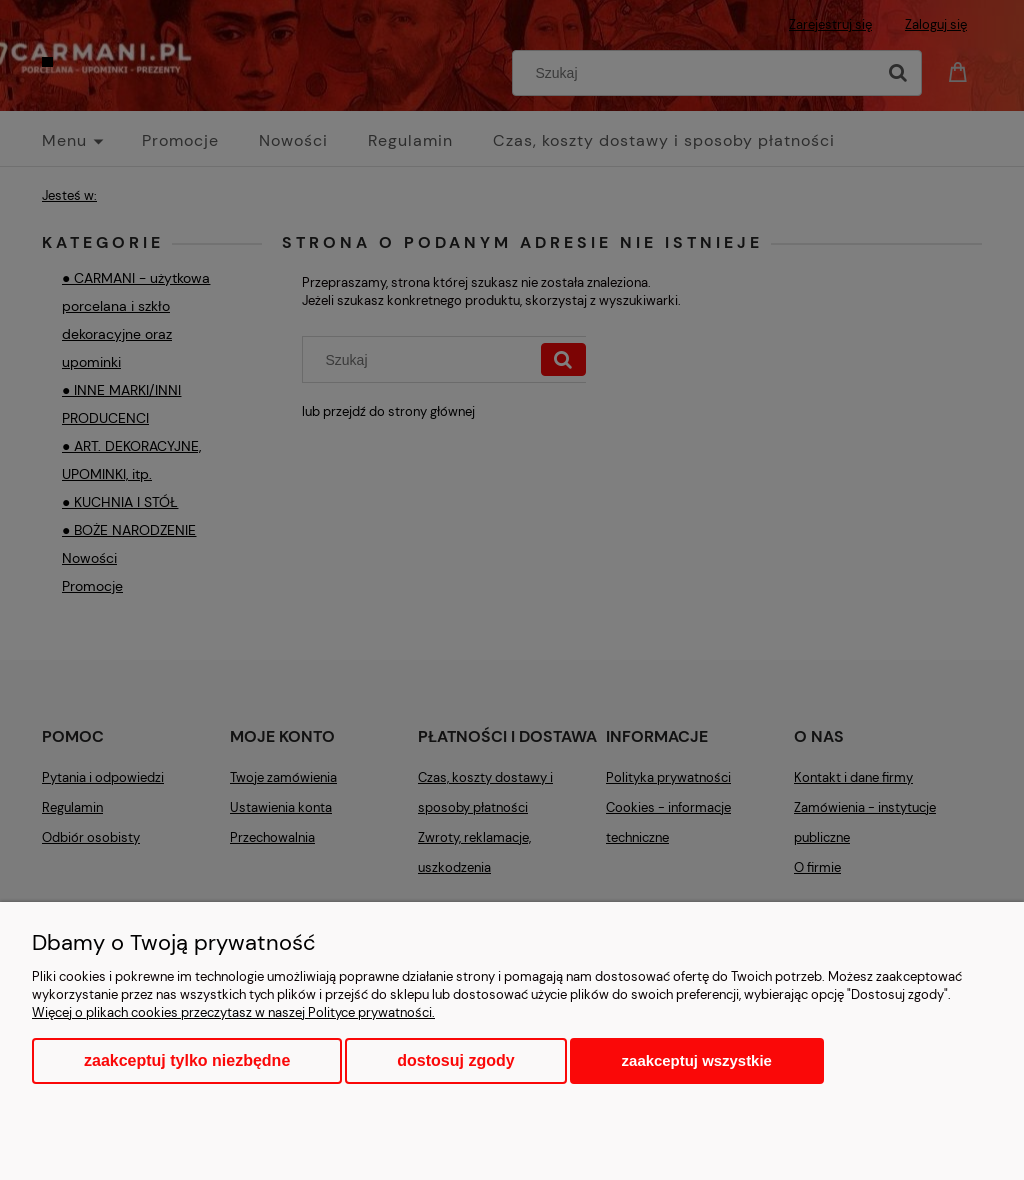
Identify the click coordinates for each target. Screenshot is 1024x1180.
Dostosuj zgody (455, 1060)
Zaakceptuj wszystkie (697, 1060)
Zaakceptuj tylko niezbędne (187, 1060)
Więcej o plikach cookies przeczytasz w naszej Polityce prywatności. (233, 1012)
